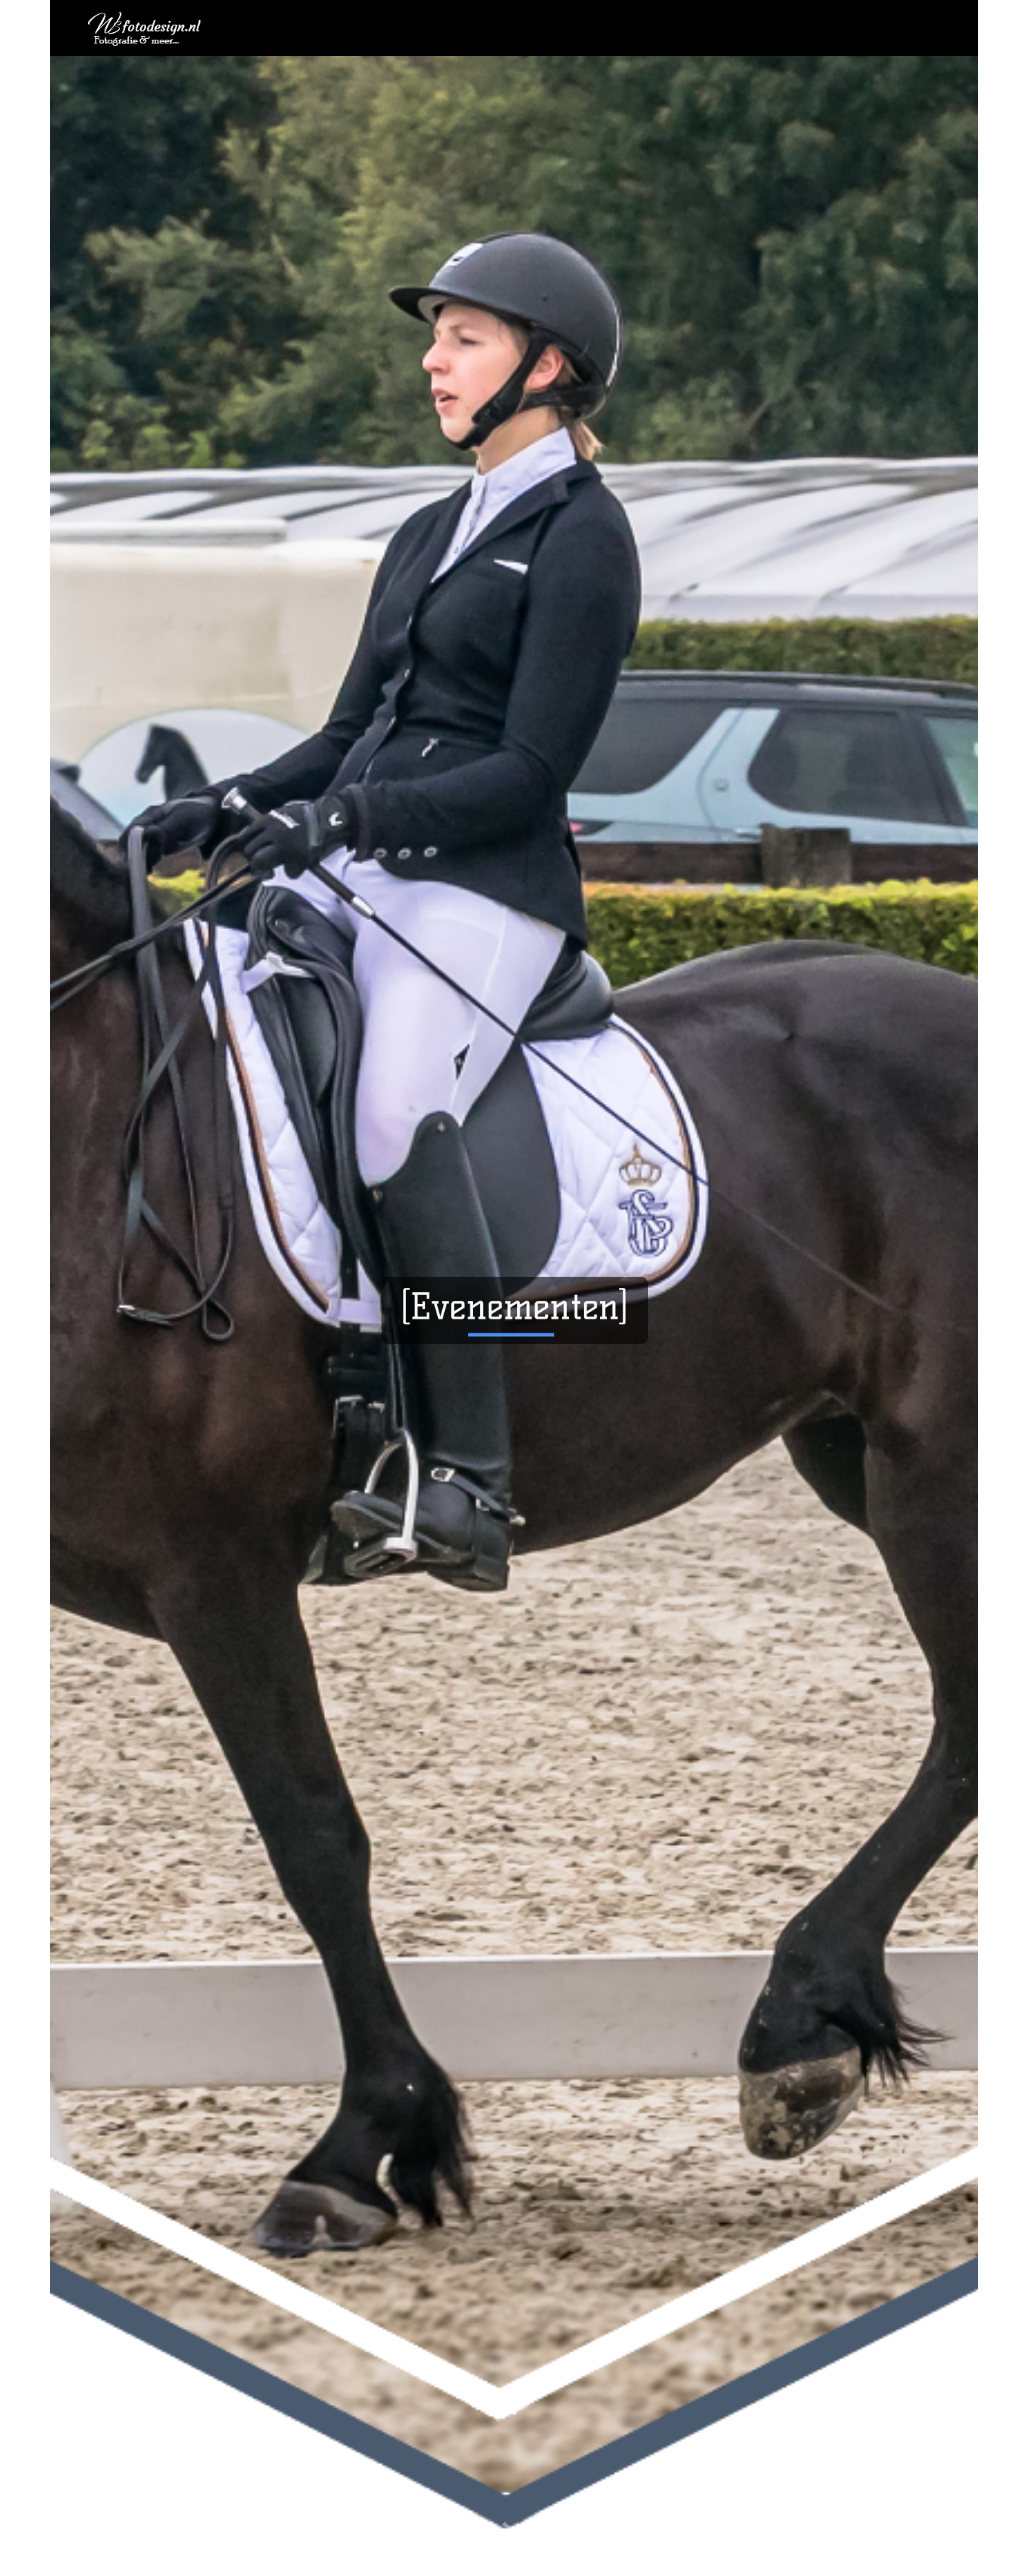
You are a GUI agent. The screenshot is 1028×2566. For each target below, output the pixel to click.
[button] (514, 2530)
